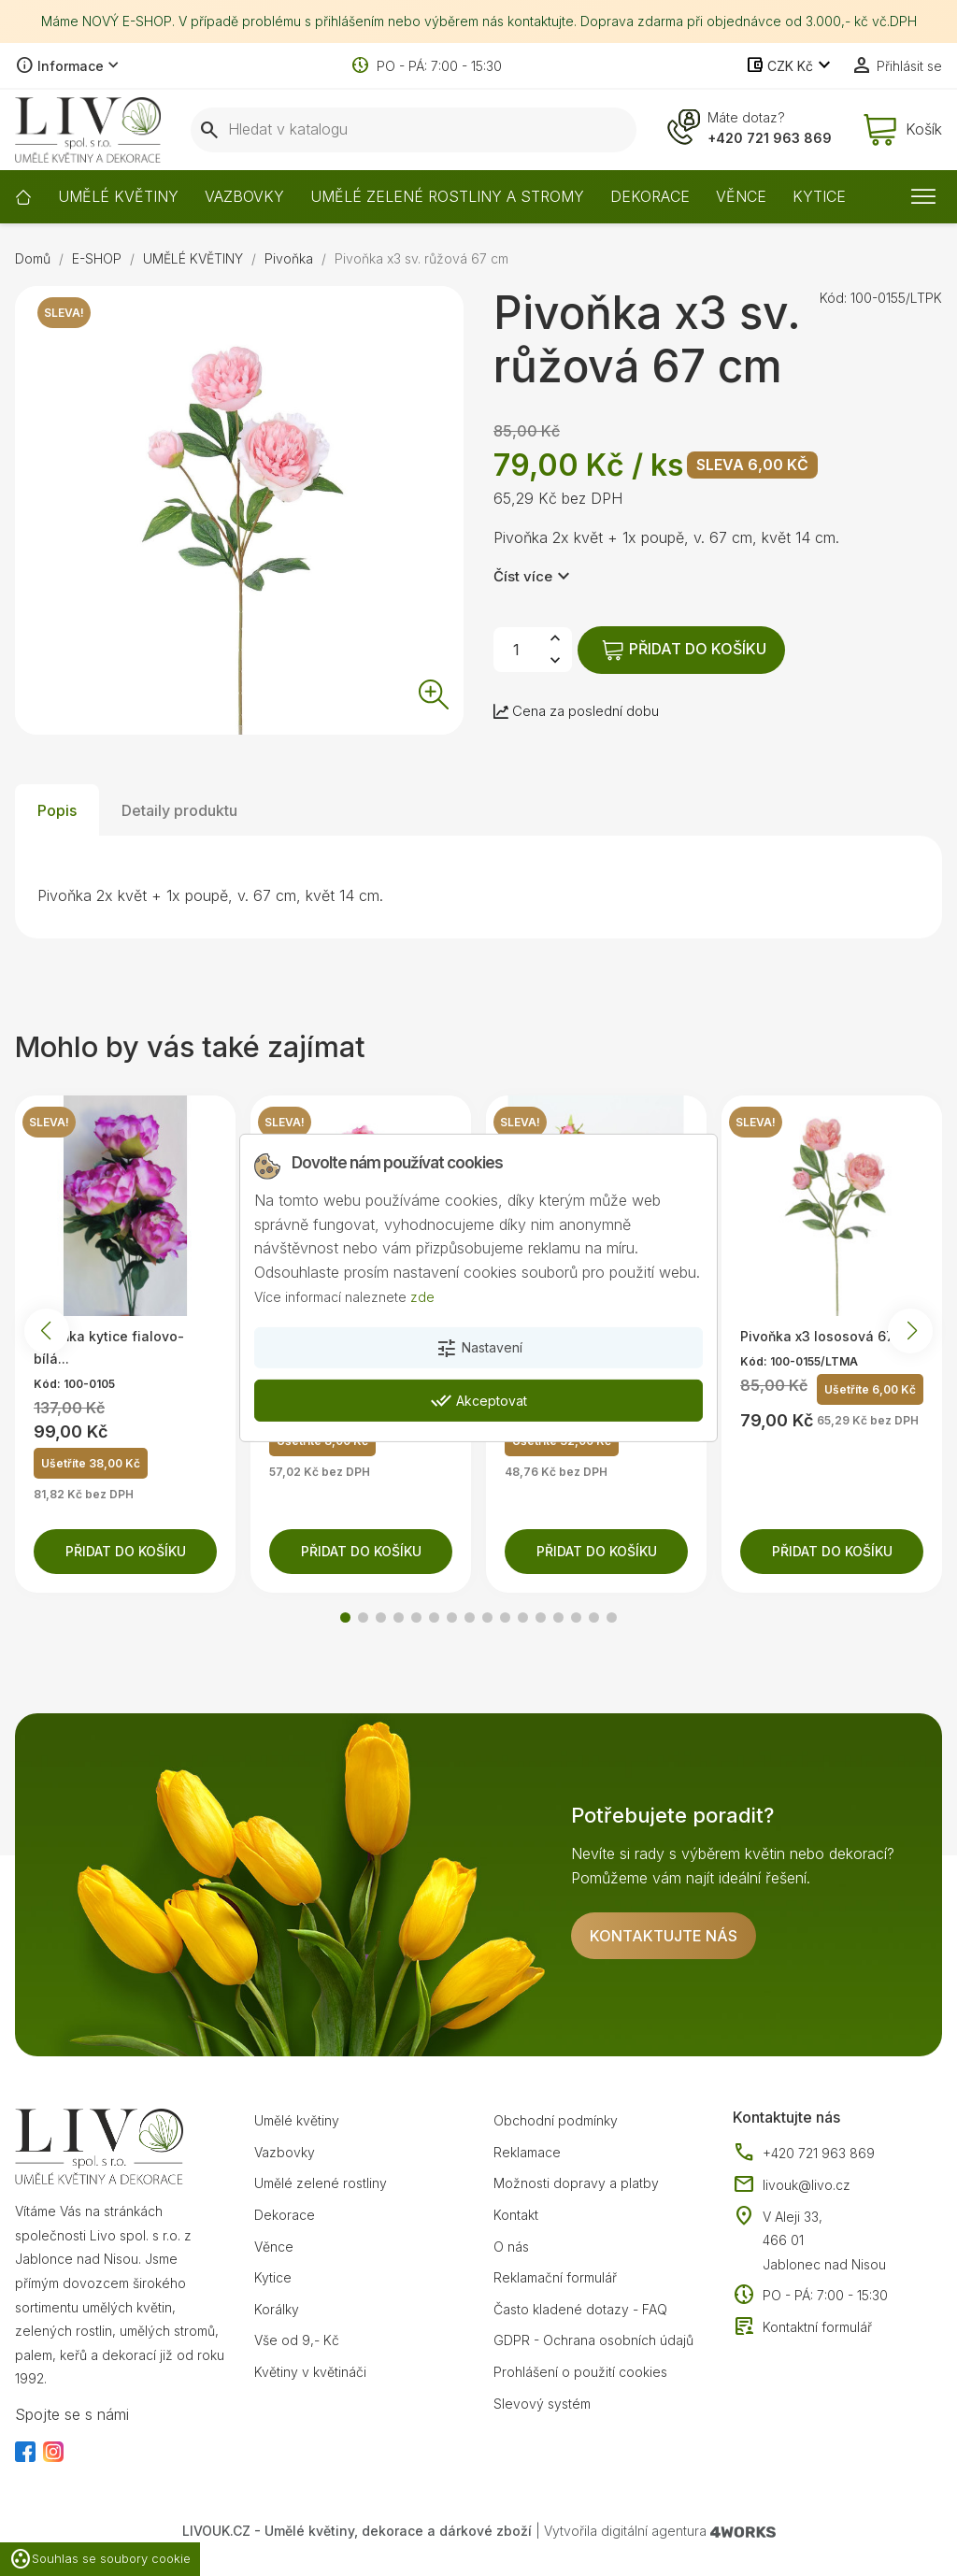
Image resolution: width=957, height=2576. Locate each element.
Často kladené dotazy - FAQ (580, 2309)
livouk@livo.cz (791, 2185)
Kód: (833, 298)
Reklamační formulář (555, 2277)
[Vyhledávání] (413, 129)
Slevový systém (542, 2403)
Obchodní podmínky (555, 2120)
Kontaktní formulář (802, 2327)
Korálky (276, 2309)
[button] (345, 1617)
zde (422, 1296)
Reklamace (527, 2152)
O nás (511, 2246)
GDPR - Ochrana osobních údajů (593, 2340)
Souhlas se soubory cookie (100, 2559)
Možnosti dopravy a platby (576, 2183)
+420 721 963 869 (769, 138)
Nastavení (479, 1349)
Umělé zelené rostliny (320, 2183)
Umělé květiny (296, 2120)
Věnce (273, 2246)
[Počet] (515, 649)
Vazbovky (284, 2152)
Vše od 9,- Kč (296, 2340)
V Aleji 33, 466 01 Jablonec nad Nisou (824, 2240)
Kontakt (515, 2215)
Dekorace (284, 2215)
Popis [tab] (57, 810)
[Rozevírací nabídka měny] (790, 66)
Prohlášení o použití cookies (580, 2372)
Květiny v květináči (310, 2372)
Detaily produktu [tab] (179, 810)
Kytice (273, 2277)
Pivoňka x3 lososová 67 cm (828, 1336)
